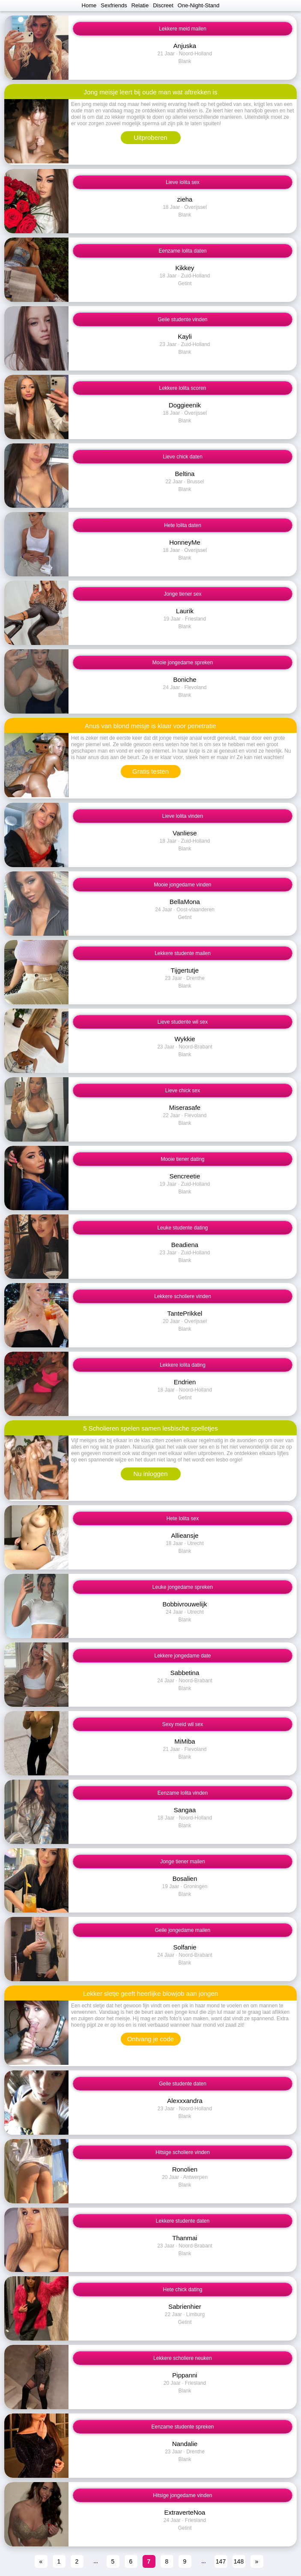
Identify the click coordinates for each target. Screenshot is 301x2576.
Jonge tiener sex (182, 594)
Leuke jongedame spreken (182, 1587)
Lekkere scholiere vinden (182, 1296)
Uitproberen (150, 137)
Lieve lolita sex (183, 182)
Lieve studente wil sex (183, 1022)
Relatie (140, 5)
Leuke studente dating (182, 1228)
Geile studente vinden (182, 319)
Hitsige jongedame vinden (182, 2495)
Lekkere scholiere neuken (182, 2358)
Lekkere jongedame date (182, 1656)
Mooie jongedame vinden (182, 885)
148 (239, 2561)
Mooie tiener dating (182, 1159)
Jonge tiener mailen (182, 1862)
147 (221, 2561)
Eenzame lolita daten (182, 251)
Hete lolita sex (183, 1518)
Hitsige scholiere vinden (182, 2152)
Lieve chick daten (183, 457)
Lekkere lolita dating (183, 1365)
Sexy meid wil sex (182, 1724)
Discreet (163, 5)
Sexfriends (114, 5)
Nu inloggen (150, 1473)
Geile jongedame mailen (182, 1930)
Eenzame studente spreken (182, 2427)
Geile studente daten (182, 2084)
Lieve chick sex (182, 1091)
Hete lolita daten (182, 525)
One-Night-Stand (199, 5)
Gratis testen (150, 771)
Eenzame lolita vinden (183, 1793)
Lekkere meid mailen (182, 29)
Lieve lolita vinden (182, 816)
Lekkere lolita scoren (182, 388)
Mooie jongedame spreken (182, 663)
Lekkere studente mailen (183, 953)
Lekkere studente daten (182, 2221)
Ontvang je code (150, 2039)
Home (89, 5)
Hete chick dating (182, 2290)
